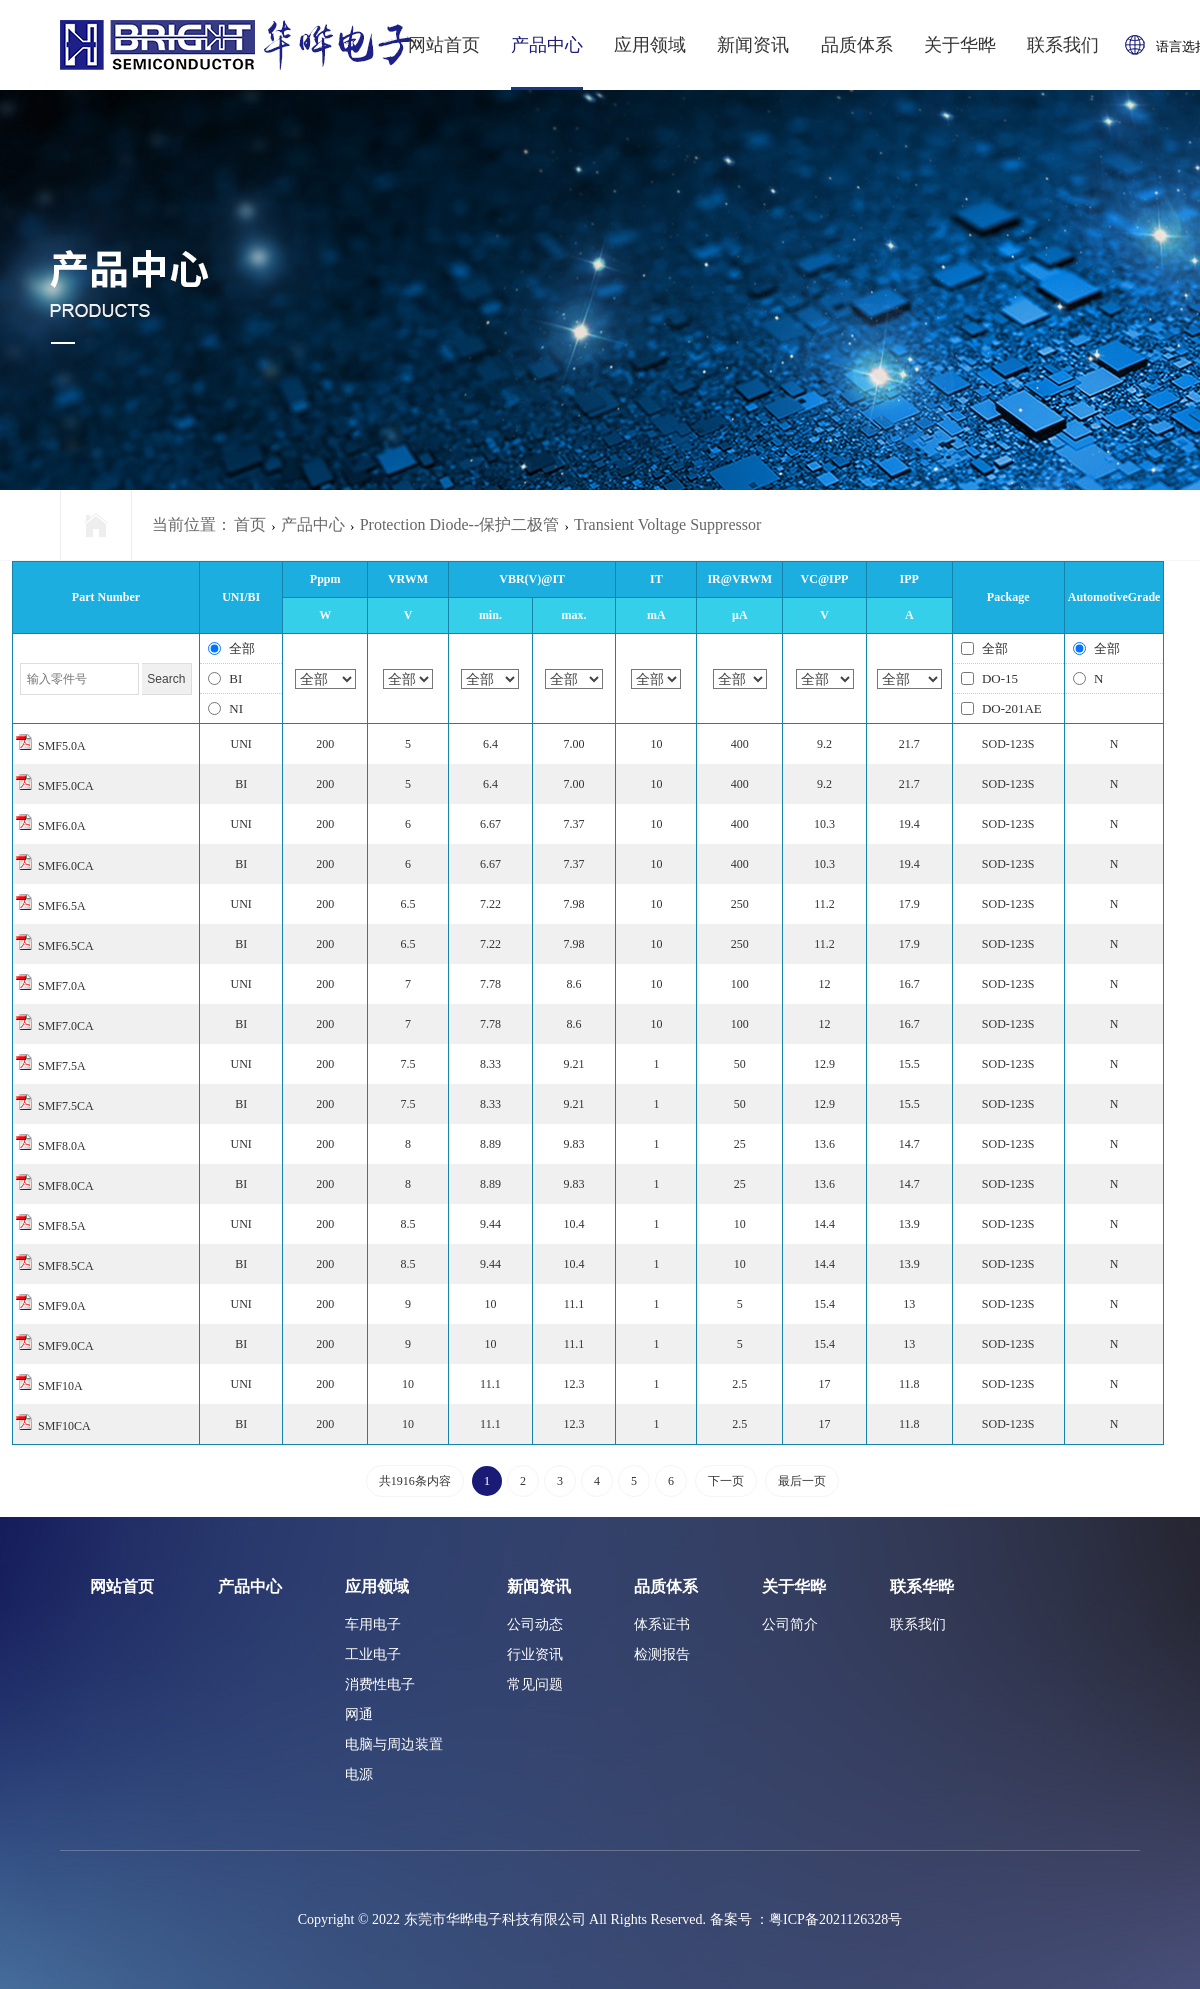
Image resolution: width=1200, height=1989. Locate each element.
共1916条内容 (415, 1481)
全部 (231, 648)
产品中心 (547, 45)
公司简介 (790, 1624)
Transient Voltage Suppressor (667, 524)
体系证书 (662, 1624)
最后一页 (802, 1481)
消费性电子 (380, 1684)
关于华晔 (960, 45)
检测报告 (662, 1654)
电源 (359, 1774)
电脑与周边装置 (394, 1744)
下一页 (726, 1481)
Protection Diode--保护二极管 (460, 524)
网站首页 (444, 45)
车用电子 (373, 1624)
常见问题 (535, 1684)
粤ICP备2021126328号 (835, 1919)
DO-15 (989, 678)
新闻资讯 (753, 45)
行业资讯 (535, 1654)
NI (225, 708)
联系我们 (1063, 45)
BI (225, 678)
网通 (359, 1714)
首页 (250, 524)
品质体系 (857, 45)
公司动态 (535, 1624)
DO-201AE (1001, 708)
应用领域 (650, 45)
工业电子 (373, 1654)
